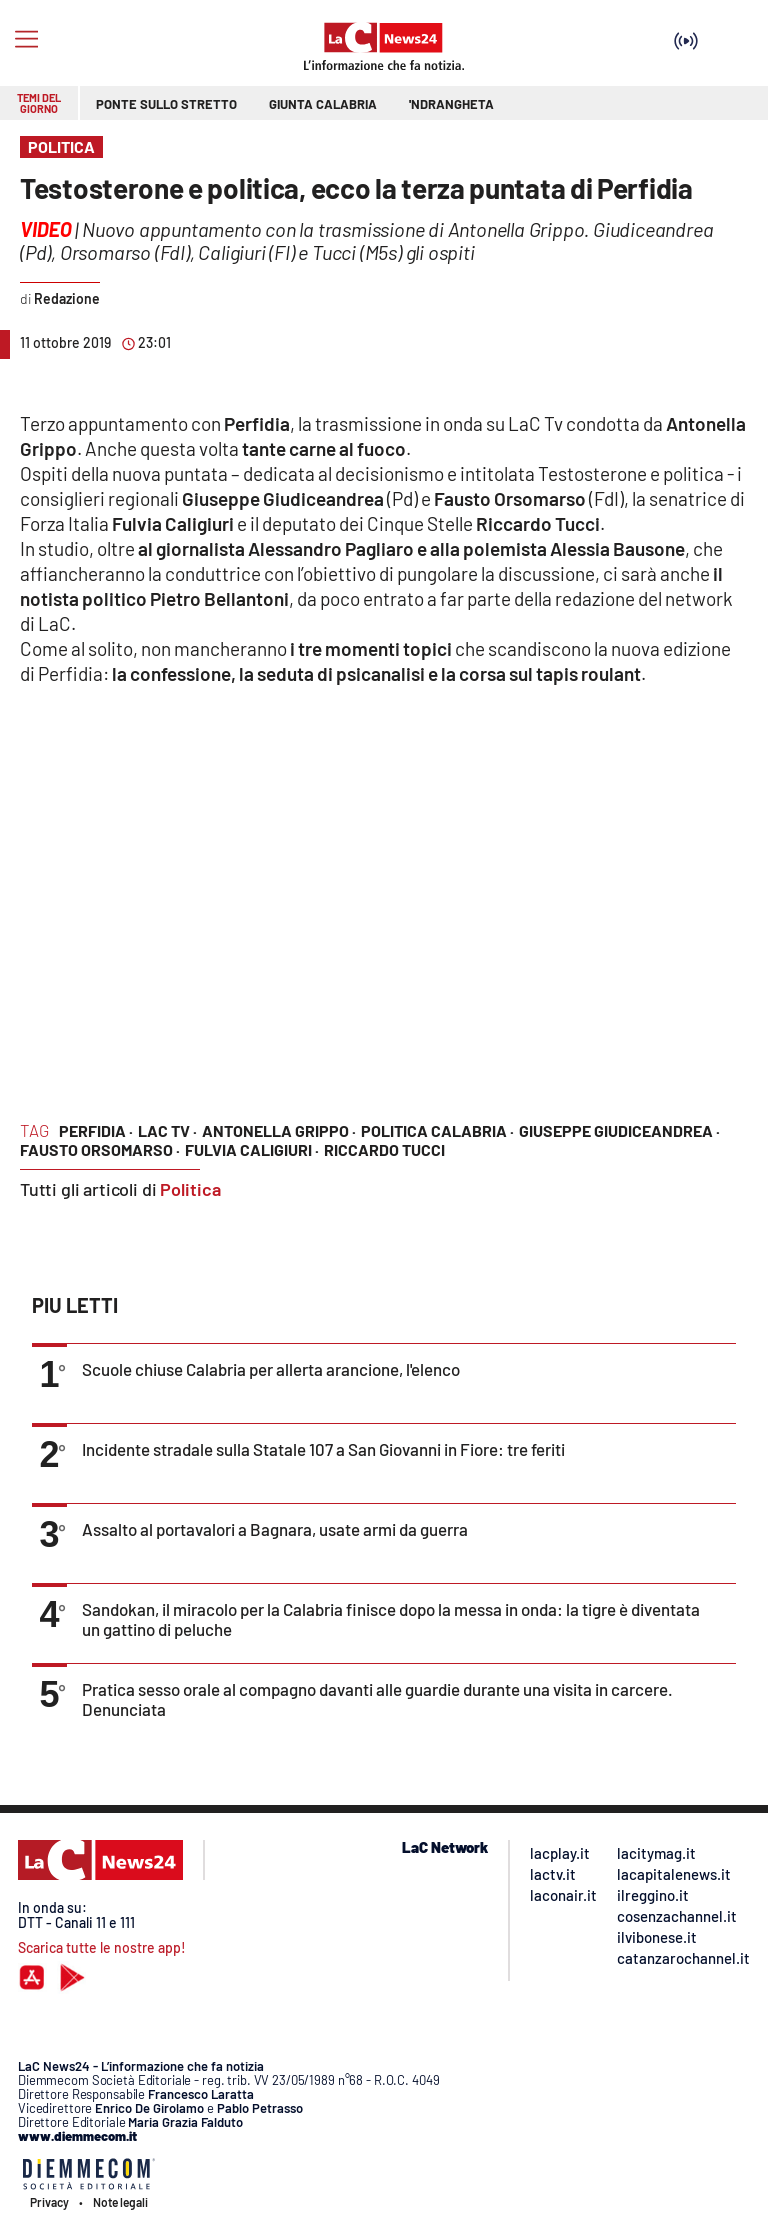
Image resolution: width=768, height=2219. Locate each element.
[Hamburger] (26, 39)
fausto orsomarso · (100, 1149)
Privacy (49, 2202)
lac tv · (167, 1130)
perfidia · (96, 1130)
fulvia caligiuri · (252, 1149)
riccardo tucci (384, 1149)
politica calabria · (437, 1130)
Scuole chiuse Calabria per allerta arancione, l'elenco (271, 1369)
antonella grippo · (279, 1130)
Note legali (120, 2202)
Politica (190, 1189)
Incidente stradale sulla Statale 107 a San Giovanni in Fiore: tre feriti (323, 1449)
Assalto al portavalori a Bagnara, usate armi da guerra (275, 1529)
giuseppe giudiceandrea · (619, 1130)
